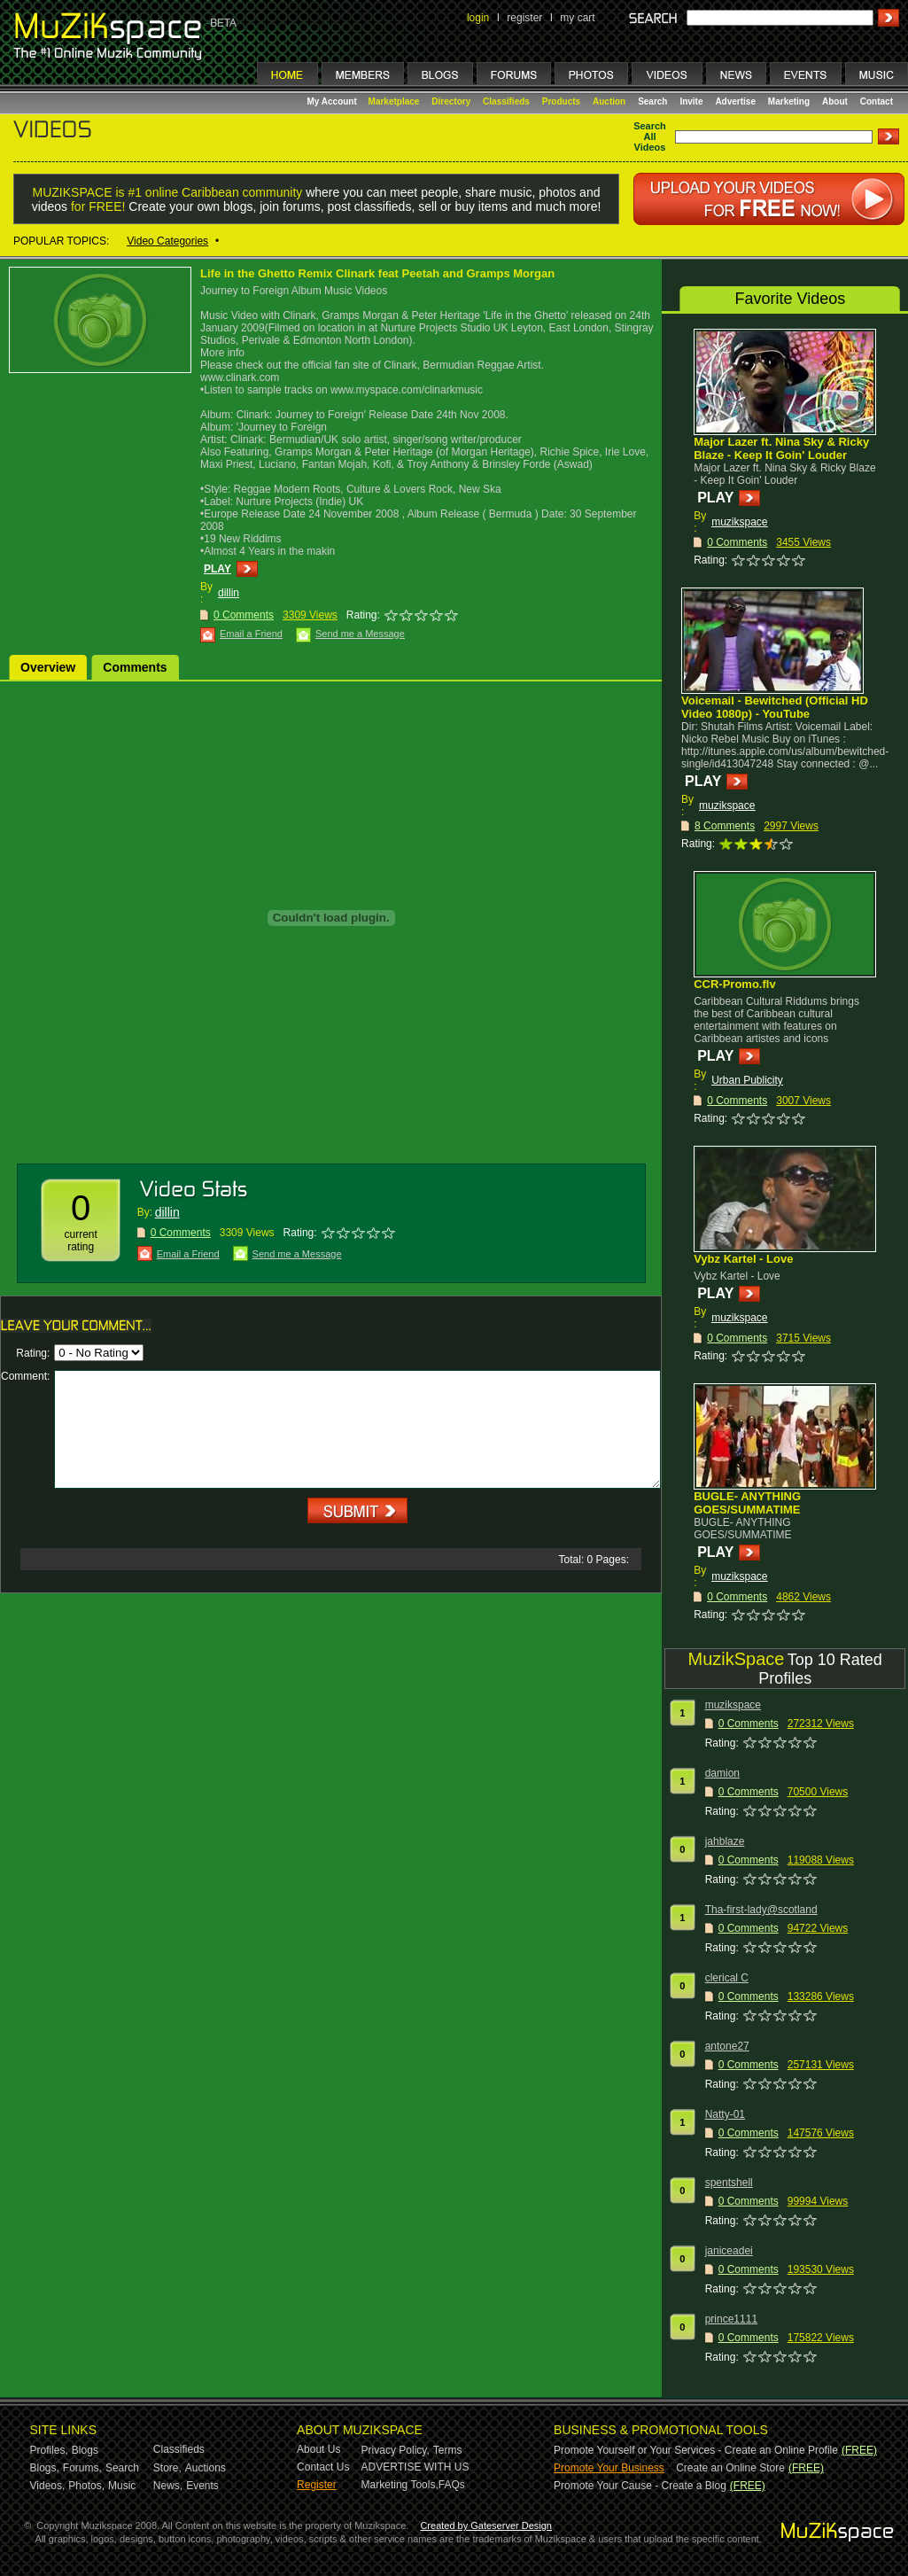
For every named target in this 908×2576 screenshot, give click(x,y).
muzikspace (739, 522)
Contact (876, 101)
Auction (609, 101)
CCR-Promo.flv (734, 984)
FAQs (451, 2485)
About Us (318, 2449)
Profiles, (49, 2450)
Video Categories (167, 241)
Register (317, 2485)
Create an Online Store (730, 2468)
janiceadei (729, 2251)
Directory (450, 101)
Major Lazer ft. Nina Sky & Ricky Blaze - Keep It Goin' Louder (781, 448)
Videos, (48, 2485)
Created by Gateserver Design (486, 2525)
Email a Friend (251, 633)
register (524, 18)
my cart (577, 18)
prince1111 (731, 2319)
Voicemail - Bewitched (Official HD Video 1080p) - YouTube (774, 707)
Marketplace (394, 101)
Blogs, (44, 2468)
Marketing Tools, (399, 2485)
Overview (47, 667)
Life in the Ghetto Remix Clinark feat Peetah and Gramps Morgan (377, 273)
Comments (135, 667)
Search (652, 101)
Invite (690, 101)
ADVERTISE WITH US (415, 2467)
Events (202, 2485)
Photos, (86, 2485)
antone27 (727, 2046)
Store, (167, 2468)
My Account (333, 101)
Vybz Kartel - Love (743, 1258)
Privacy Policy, (395, 2450)
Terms (447, 2450)
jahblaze (725, 1841)
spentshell (729, 2182)
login (478, 18)
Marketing (789, 101)
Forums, (82, 2468)
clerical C (727, 1978)
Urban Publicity (747, 1080)
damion (722, 1773)
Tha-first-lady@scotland (761, 1909)
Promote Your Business (609, 2468)
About (835, 101)
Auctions (205, 2468)
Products (561, 101)
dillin (228, 593)
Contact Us (323, 2467)
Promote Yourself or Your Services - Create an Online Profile (696, 2450)
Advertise (735, 101)
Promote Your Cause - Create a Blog (640, 2485)
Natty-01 (725, 2114)
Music (122, 2485)
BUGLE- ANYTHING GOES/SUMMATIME (747, 1503)
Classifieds (506, 101)
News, (167, 2485)
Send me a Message (360, 633)
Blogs (85, 2450)
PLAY (217, 569)
